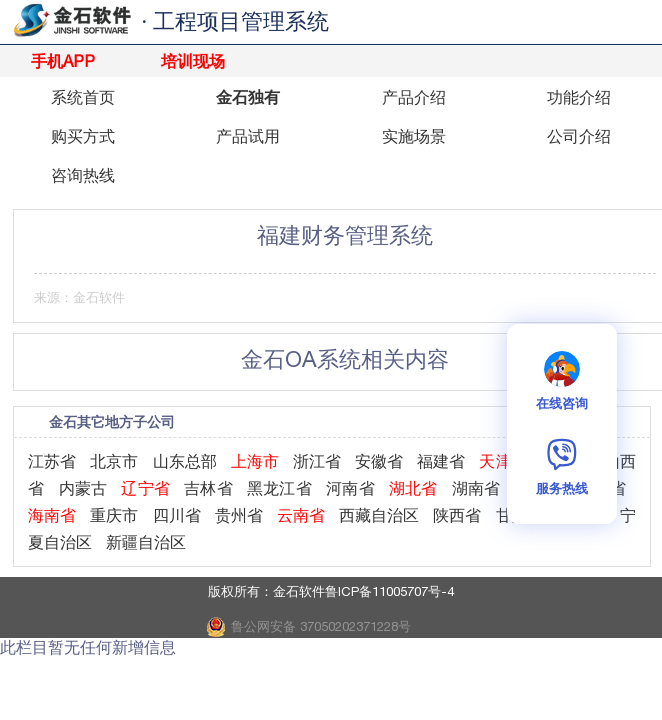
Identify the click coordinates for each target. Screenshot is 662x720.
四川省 (177, 515)
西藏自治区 (379, 515)
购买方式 (83, 136)
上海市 (255, 461)
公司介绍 (579, 136)
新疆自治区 (146, 542)
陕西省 (457, 515)
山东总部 (185, 461)
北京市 (114, 461)
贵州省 (239, 515)
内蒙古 (83, 488)
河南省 (350, 488)
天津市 (503, 461)
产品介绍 (414, 97)
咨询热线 (83, 175)
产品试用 (248, 136)
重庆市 (114, 515)
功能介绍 (579, 97)
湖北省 (413, 488)
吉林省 (208, 488)
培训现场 (193, 61)
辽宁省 (145, 488)
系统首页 (83, 97)
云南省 (301, 515)
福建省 (441, 461)
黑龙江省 (279, 488)
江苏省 (52, 461)
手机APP (63, 61)
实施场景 (414, 136)
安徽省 (379, 461)
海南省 (52, 515)
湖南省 (476, 488)
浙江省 (317, 461)
